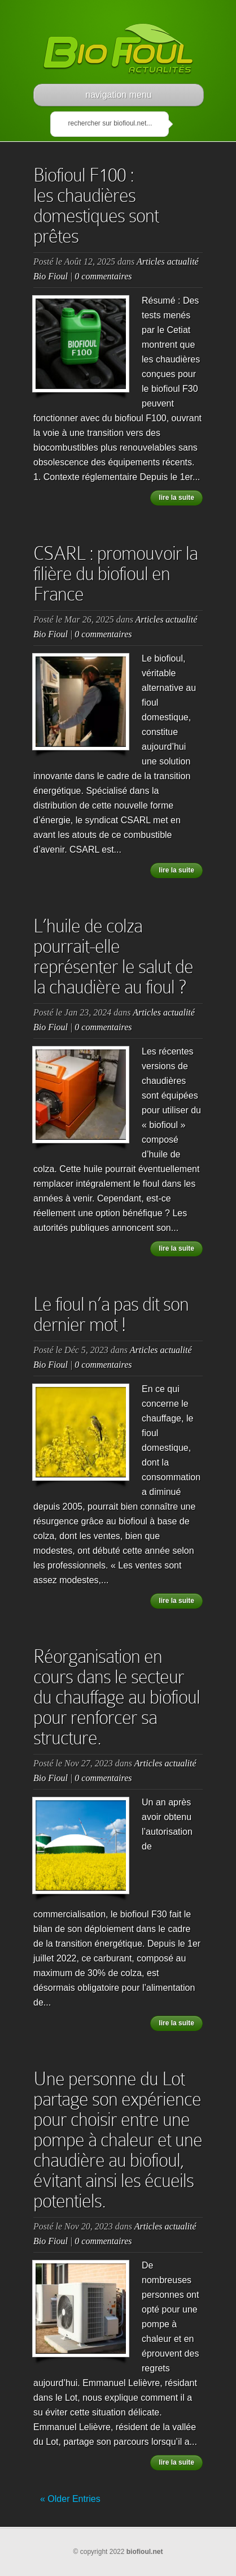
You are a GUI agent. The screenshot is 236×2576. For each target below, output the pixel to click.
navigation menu (118, 95)
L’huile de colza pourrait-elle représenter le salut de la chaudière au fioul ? (113, 956)
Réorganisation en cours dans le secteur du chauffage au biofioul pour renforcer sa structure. (116, 1697)
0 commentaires (103, 276)
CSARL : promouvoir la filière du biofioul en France (115, 573)
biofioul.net (144, 2552)
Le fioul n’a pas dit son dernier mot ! (111, 1314)
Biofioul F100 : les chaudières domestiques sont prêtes (96, 206)
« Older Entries (70, 2499)
